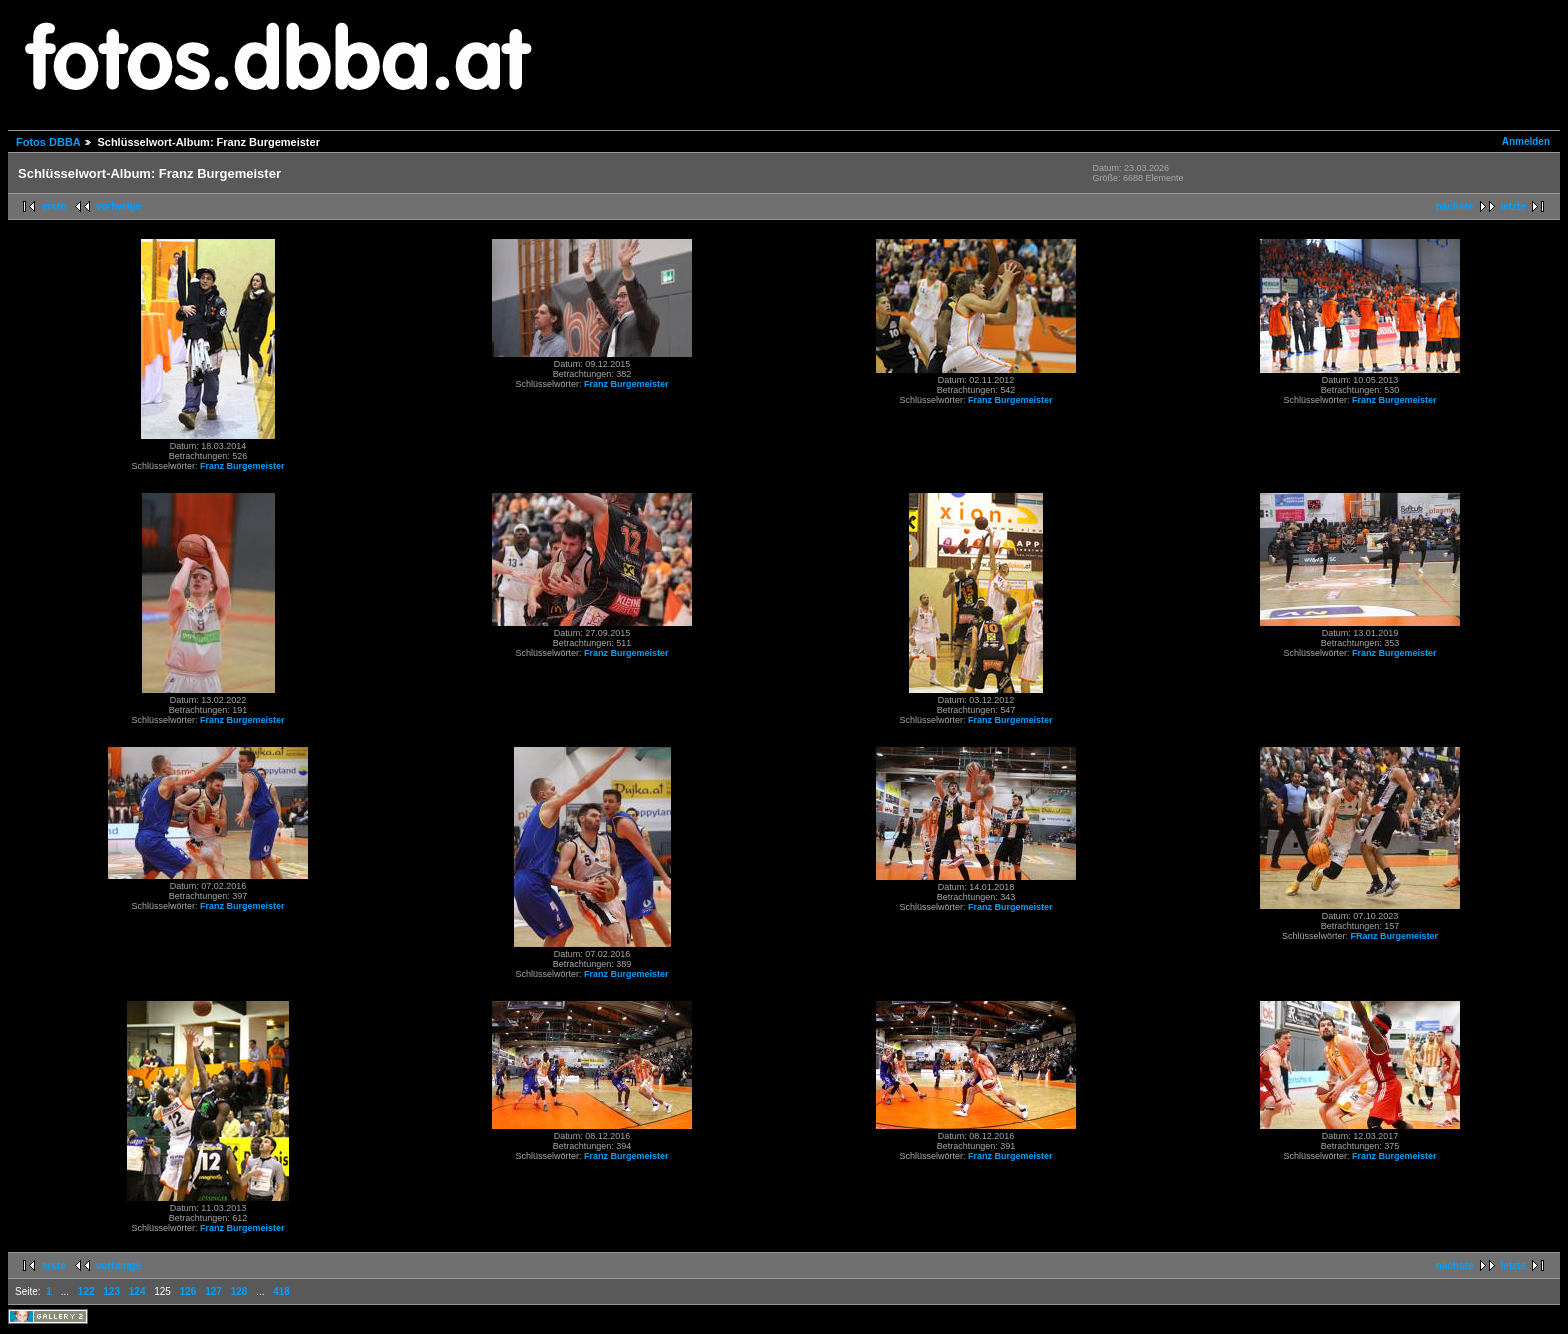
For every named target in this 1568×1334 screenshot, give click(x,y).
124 (137, 1291)
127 (213, 1291)
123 (111, 1291)
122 (86, 1291)
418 (281, 1291)
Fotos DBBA (48, 142)
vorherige (119, 206)
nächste (1455, 206)
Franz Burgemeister (242, 466)
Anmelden (1526, 141)
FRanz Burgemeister (1395, 936)
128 (239, 1291)
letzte (1513, 206)
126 (188, 1291)
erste (54, 206)
